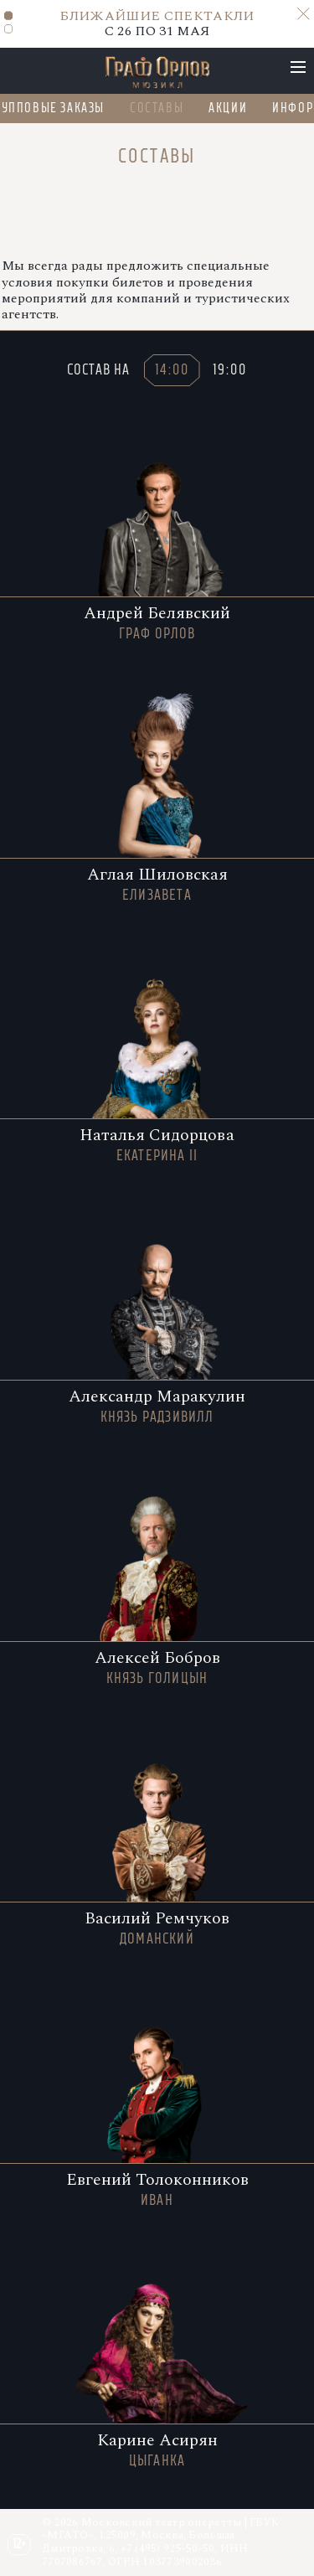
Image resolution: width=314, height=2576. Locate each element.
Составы (156, 108)
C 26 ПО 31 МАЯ (156, 23)
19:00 (230, 369)
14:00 (172, 369)
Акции (228, 108)
